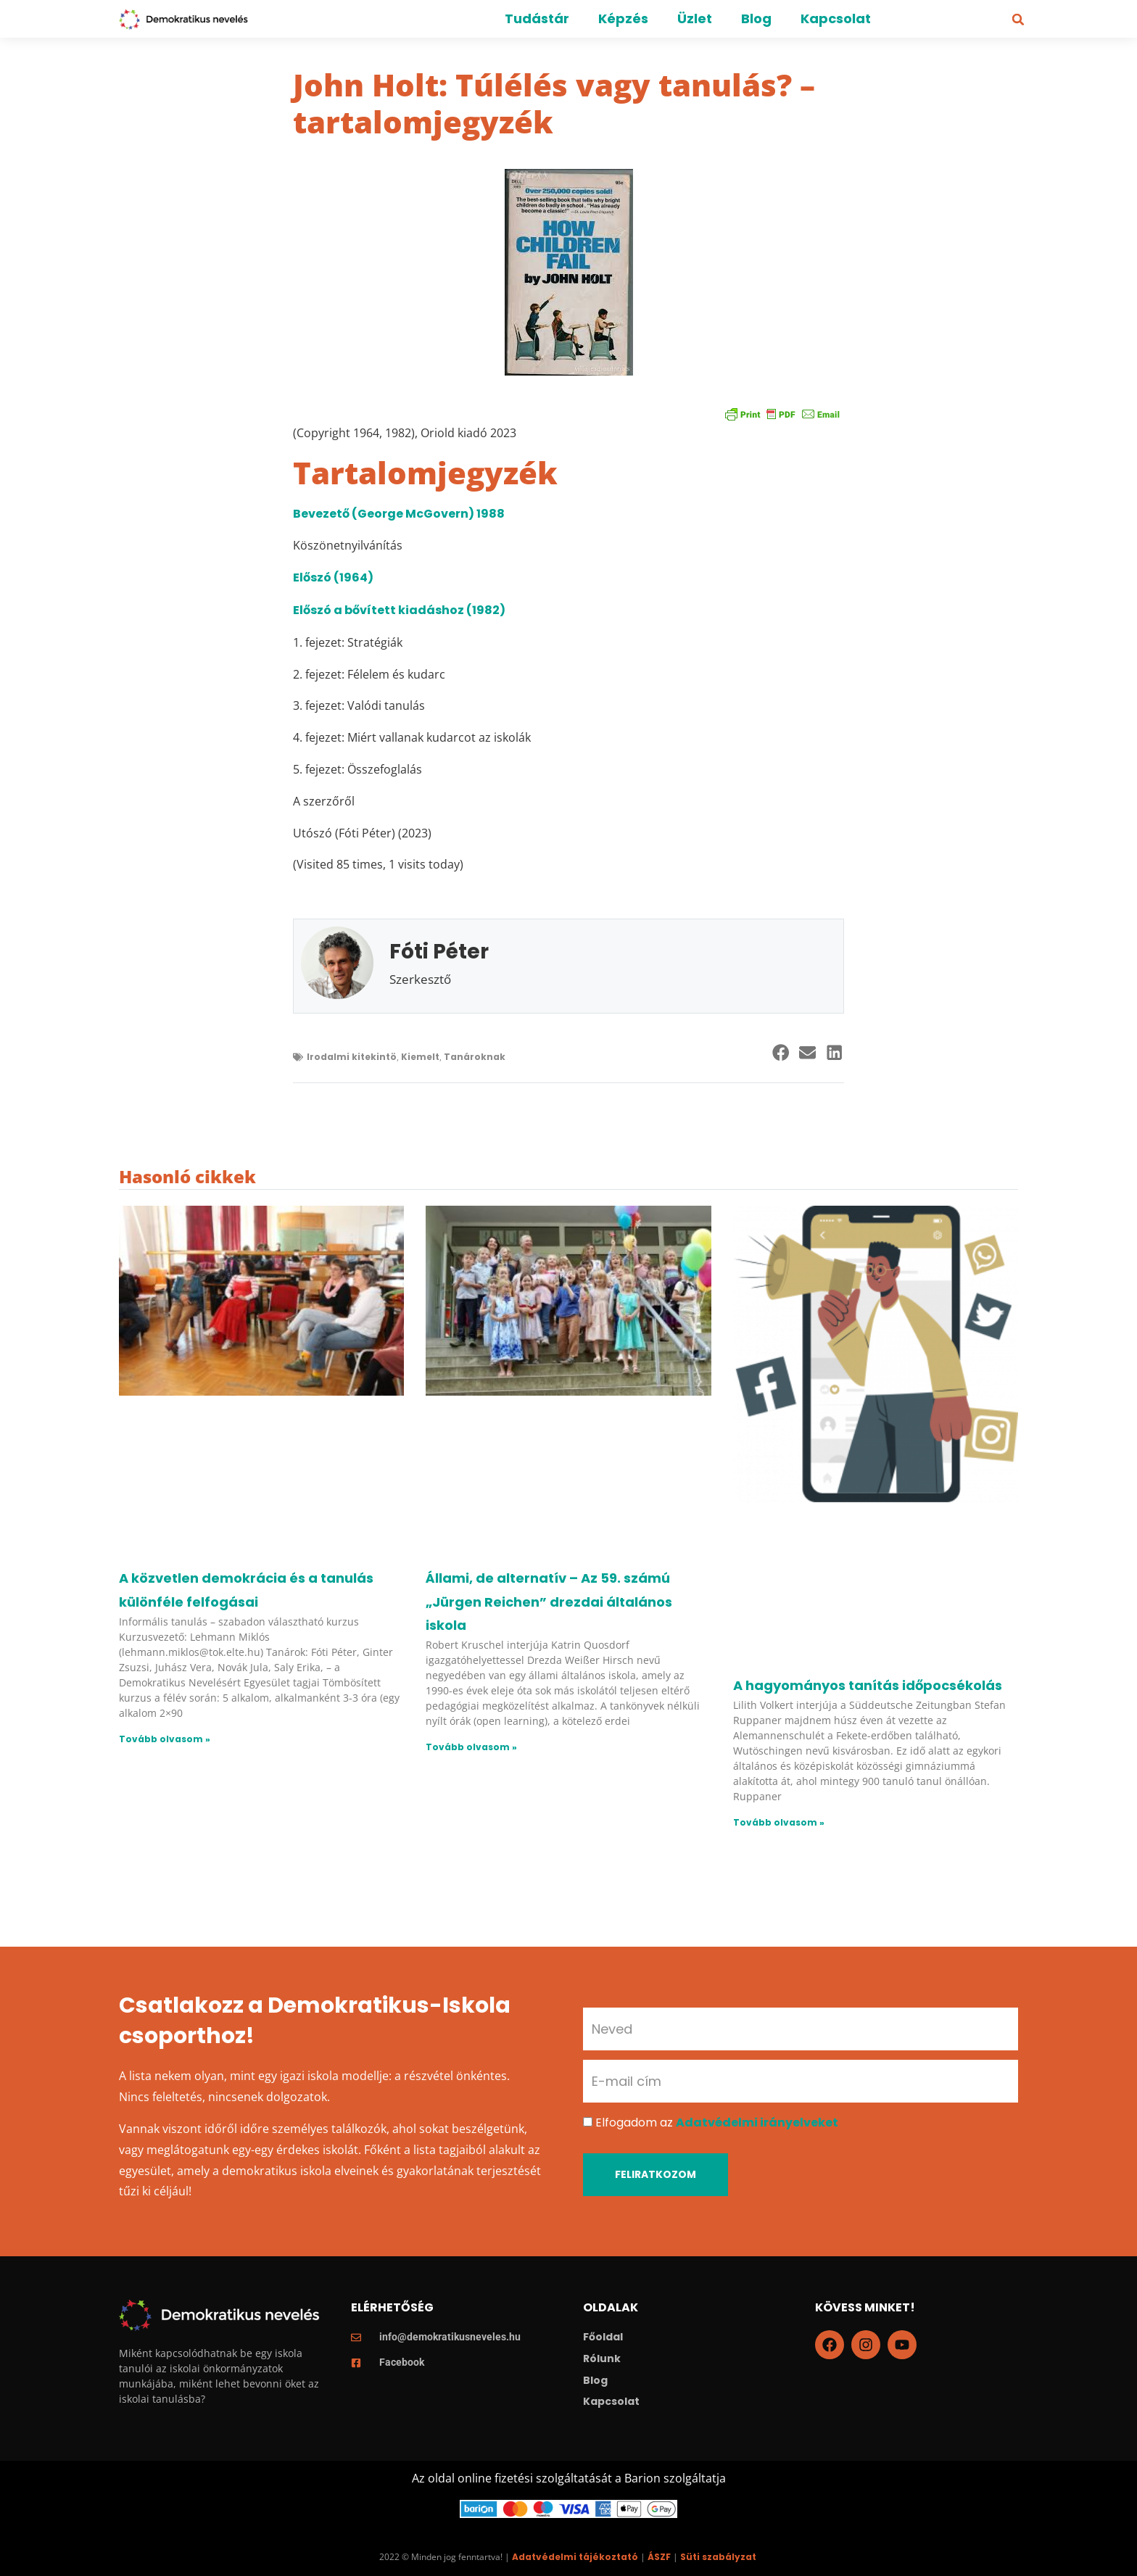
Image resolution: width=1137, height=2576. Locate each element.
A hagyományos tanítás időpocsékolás (867, 1685)
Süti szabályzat (718, 2557)
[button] (1018, 19)
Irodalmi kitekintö (352, 1057)
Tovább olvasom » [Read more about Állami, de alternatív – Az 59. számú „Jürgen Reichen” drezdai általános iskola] (471, 1747)
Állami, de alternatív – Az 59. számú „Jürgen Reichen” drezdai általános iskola (549, 1601)
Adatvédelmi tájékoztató (575, 2557)
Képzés (623, 18)
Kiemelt (420, 1057)
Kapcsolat (836, 18)
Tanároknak (474, 1057)
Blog (756, 18)
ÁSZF (659, 2557)
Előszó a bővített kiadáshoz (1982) (399, 610)
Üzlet (694, 18)
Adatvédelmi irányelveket (757, 2122)
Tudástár (537, 18)
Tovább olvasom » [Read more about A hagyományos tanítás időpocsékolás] (778, 1822)
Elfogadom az (716, 2122)
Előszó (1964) (333, 577)
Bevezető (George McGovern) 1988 (399, 513)
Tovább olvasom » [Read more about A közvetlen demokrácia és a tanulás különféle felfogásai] (164, 1739)
